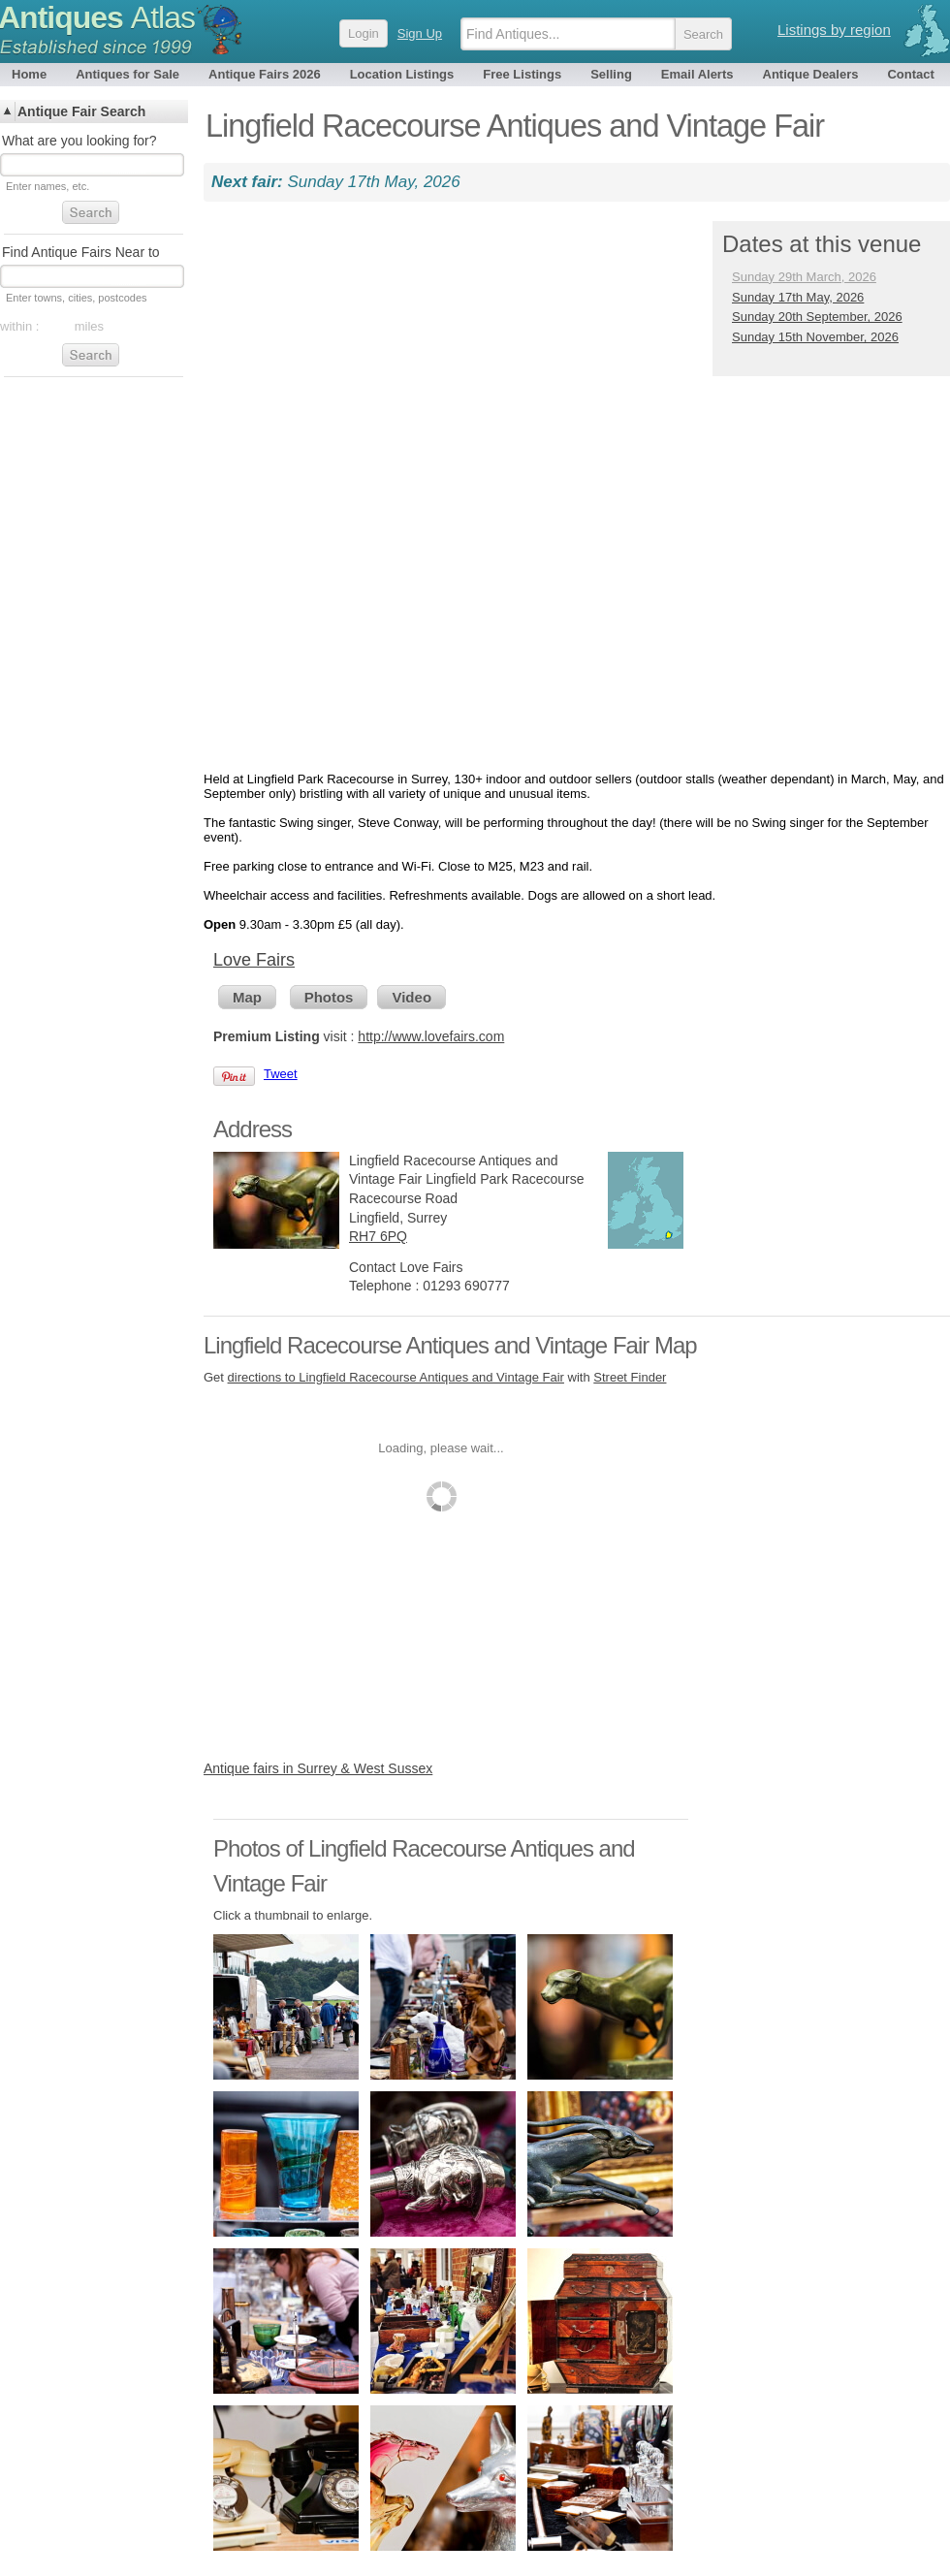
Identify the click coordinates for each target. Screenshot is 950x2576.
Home (29, 74)
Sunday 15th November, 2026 (815, 337)
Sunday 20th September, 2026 (817, 316)
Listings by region (834, 29)
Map (247, 997)
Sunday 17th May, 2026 (798, 297)
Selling (611, 74)
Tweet (281, 1073)
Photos (329, 997)
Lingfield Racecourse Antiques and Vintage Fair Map (450, 1345)
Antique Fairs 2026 (264, 74)
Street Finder (629, 1377)
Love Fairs (254, 960)
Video (411, 997)
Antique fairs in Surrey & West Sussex (318, 1768)
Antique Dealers (811, 74)
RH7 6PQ (378, 1236)
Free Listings (522, 74)
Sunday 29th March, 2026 (804, 277)
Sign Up (419, 33)
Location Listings (402, 74)
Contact (910, 74)
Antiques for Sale (127, 74)
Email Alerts (697, 74)
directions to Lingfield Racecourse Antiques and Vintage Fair (396, 1377)
